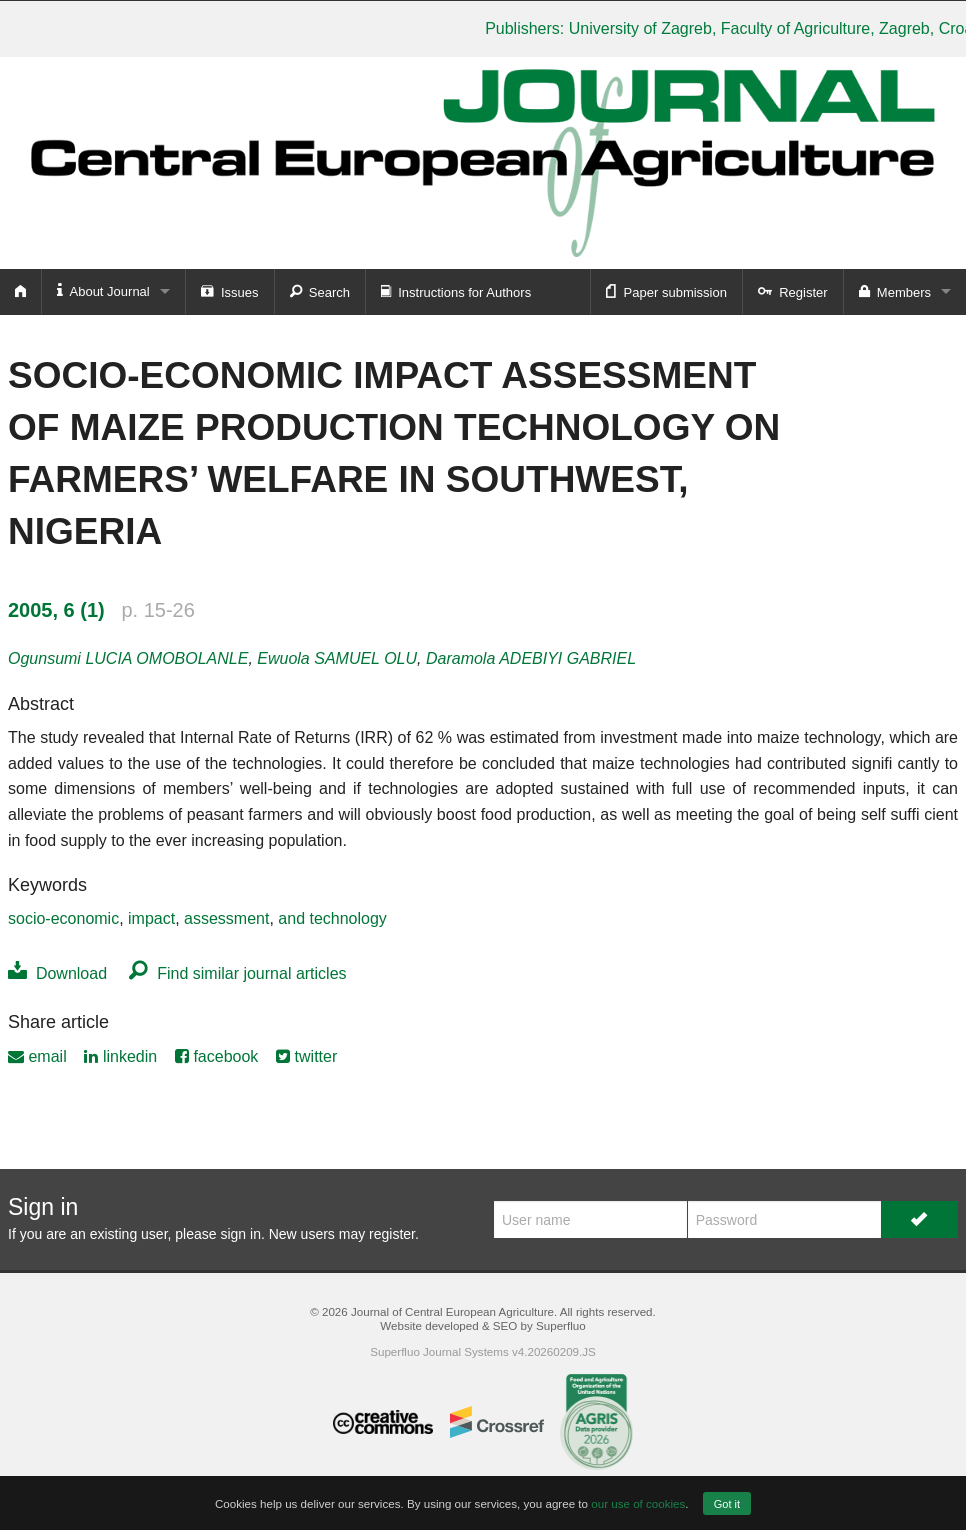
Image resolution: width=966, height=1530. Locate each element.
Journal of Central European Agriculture (452, 1311)
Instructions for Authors (456, 291)
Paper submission (666, 291)
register (392, 1234)
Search (320, 291)
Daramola (531, 658)
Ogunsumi (128, 658)
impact (151, 918)
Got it (727, 1504)
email (37, 1056)
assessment (226, 918)
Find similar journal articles (237, 973)
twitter (306, 1056)
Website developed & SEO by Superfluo (482, 1325)
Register (793, 291)
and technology (332, 918)
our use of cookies (638, 1503)
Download (57, 973)
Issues (230, 291)
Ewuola (337, 658)
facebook (216, 1056)
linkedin (120, 1056)
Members (895, 291)
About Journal (103, 290)
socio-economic (63, 918)
